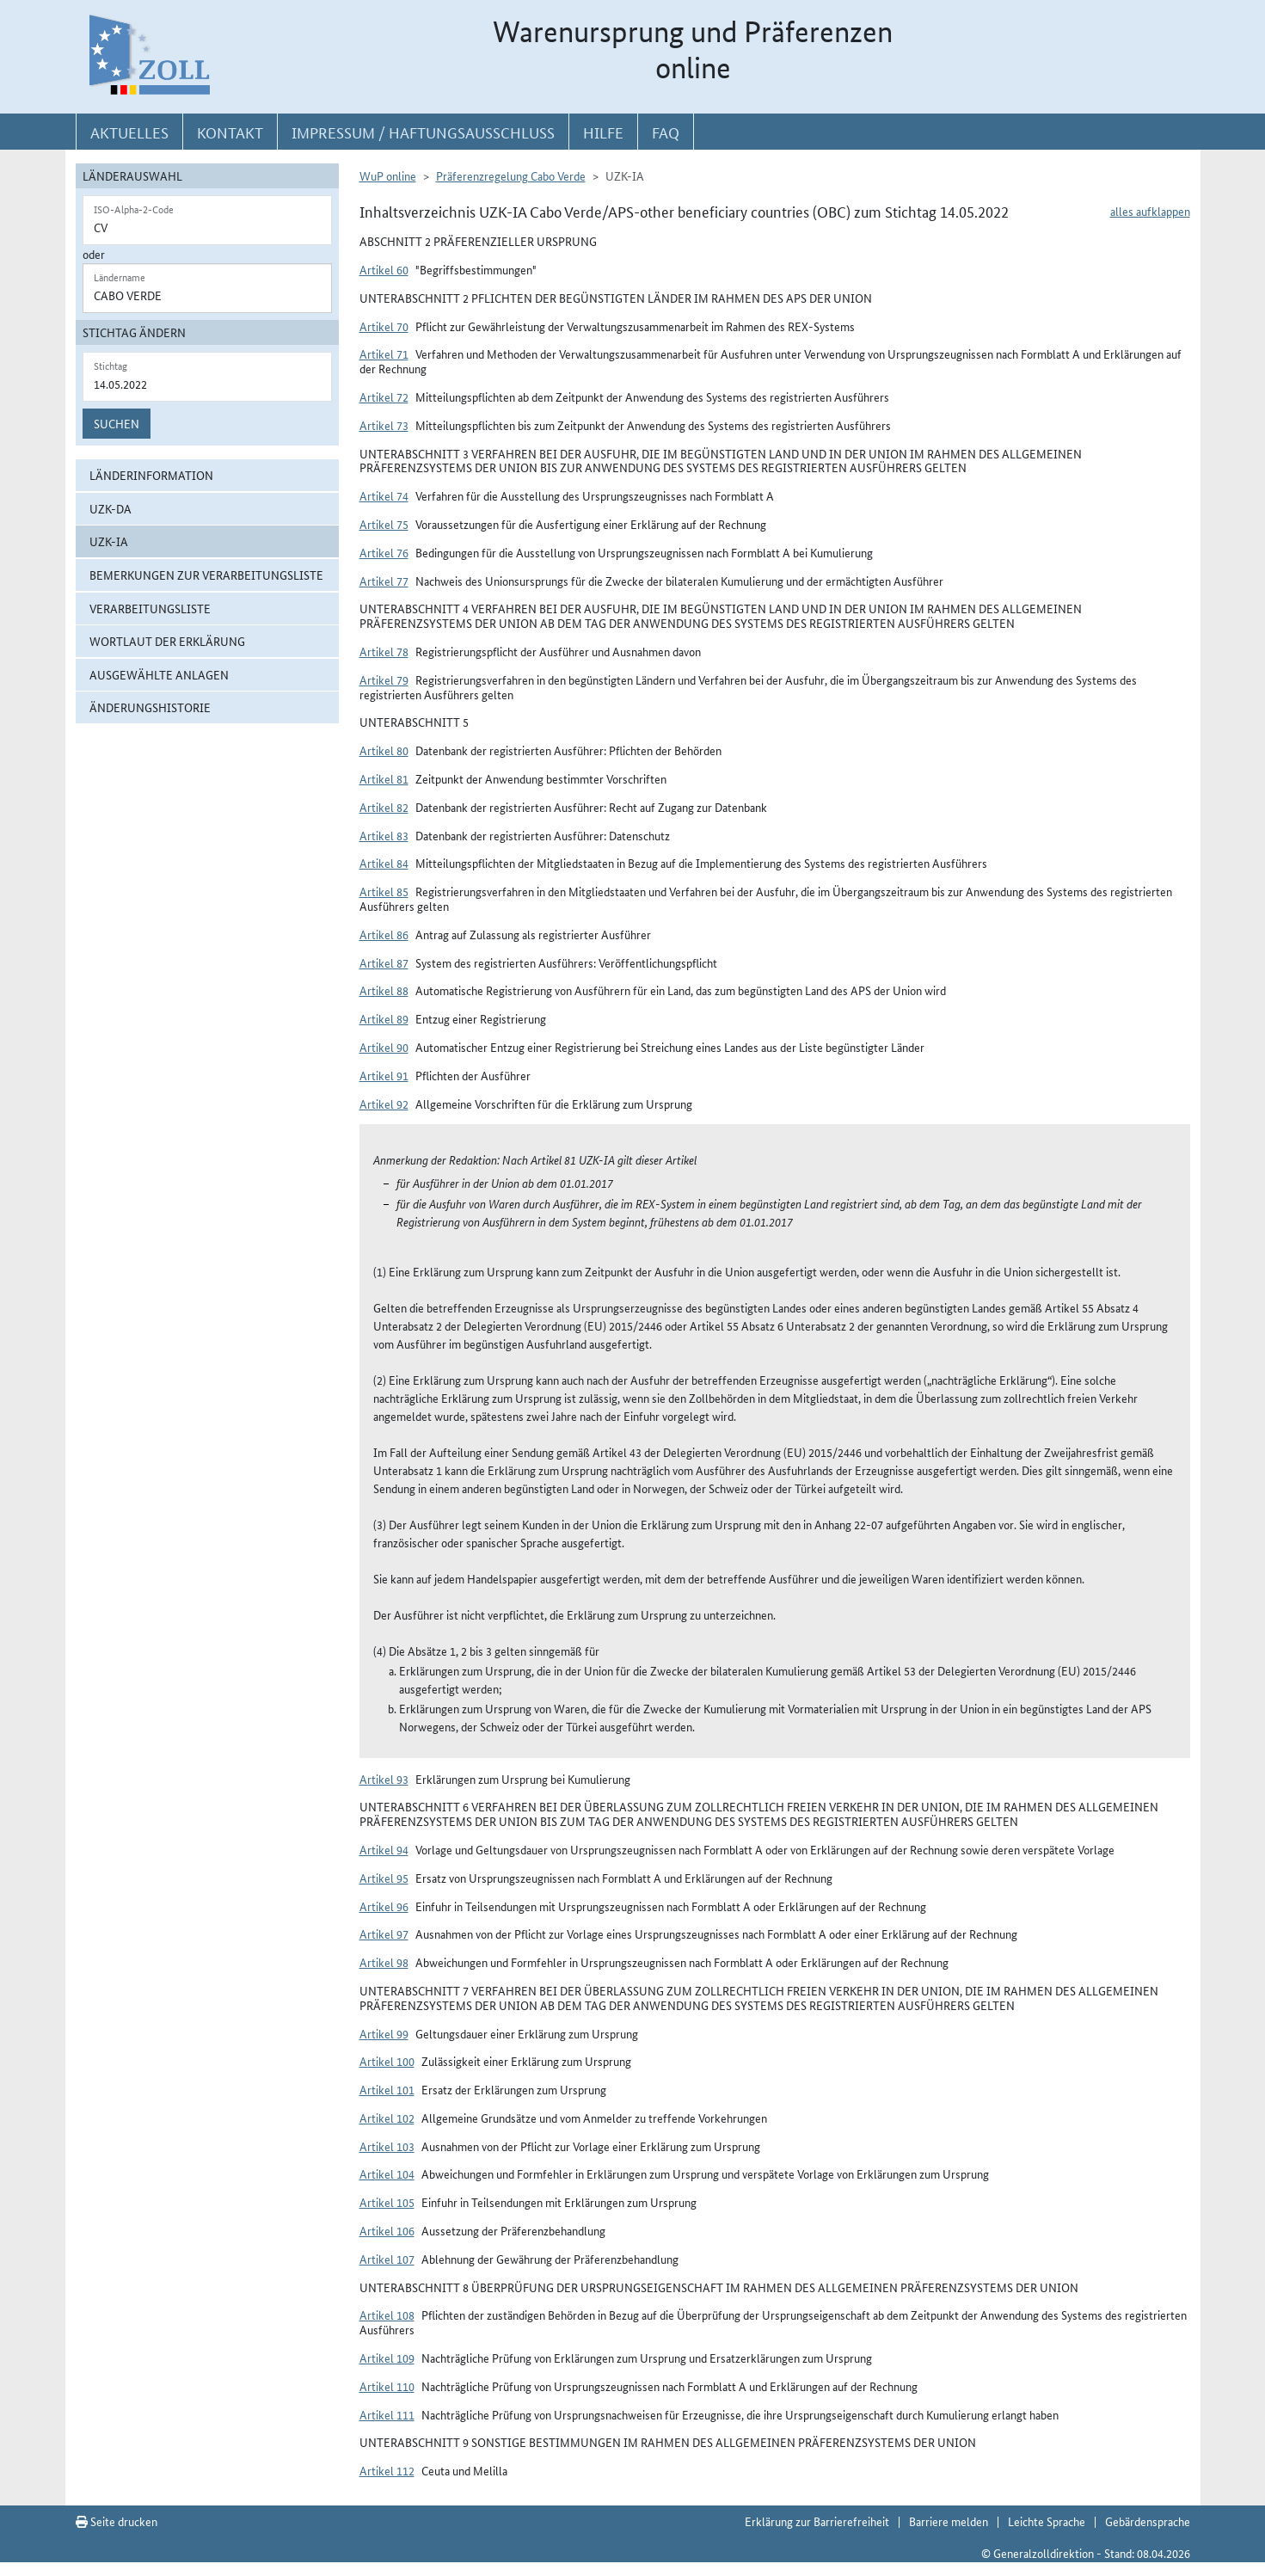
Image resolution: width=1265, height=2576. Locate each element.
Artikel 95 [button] (383, 1877)
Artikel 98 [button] (383, 1961)
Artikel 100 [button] (387, 2060)
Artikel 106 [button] (387, 2230)
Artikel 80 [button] (383, 750)
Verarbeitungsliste (150, 608)
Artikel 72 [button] (383, 396)
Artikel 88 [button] (383, 990)
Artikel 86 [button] (383, 934)
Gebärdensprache (1147, 2521)
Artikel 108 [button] (387, 2314)
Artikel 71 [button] (383, 353)
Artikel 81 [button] (383, 778)
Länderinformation (151, 474)
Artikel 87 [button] (383, 962)
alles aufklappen (1150, 210)
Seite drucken (116, 2521)
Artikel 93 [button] (383, 1778)
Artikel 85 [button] (383, 891)
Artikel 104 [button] (387, 2173)
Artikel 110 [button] (387, 2386)
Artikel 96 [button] (383, 1906)
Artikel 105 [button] (387, 2201)
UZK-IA (108, 541)
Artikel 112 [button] (387, 2470)
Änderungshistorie (150, 707)
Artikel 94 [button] (383, 1849)
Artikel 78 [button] (383, 651)
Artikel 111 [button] (387, 2414)
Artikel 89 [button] (383, 1018)
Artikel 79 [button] (383, 679)
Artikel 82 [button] (383, 806)
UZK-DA (110, 508)
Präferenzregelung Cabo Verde (511, 175)
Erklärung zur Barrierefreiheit (817, 2521)
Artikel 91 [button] (383, 1075)
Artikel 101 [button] (387, 2089)
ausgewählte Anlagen (159, 674)
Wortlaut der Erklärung (167, 640)
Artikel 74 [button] (383, 495)
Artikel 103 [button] (387, 2146)
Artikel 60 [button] (383, 269)
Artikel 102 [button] (387, 2117)
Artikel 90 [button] (383, 1046)
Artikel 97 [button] (383, 1933)
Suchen (116, 423)
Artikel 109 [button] (387, 2357)
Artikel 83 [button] (383, 835)
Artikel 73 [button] (383, 424)
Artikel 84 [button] (383, 862)
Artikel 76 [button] (383, 552)
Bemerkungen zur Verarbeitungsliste (206, 574)
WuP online (387, 175)
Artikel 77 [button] (383, 580)
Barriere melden (948, 2521)
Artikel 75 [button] (383, 523)
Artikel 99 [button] (383, 2033)
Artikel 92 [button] (383, 1103)
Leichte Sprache (1046, 2521)
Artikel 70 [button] (383, 326)
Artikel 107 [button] (387, 2258)
